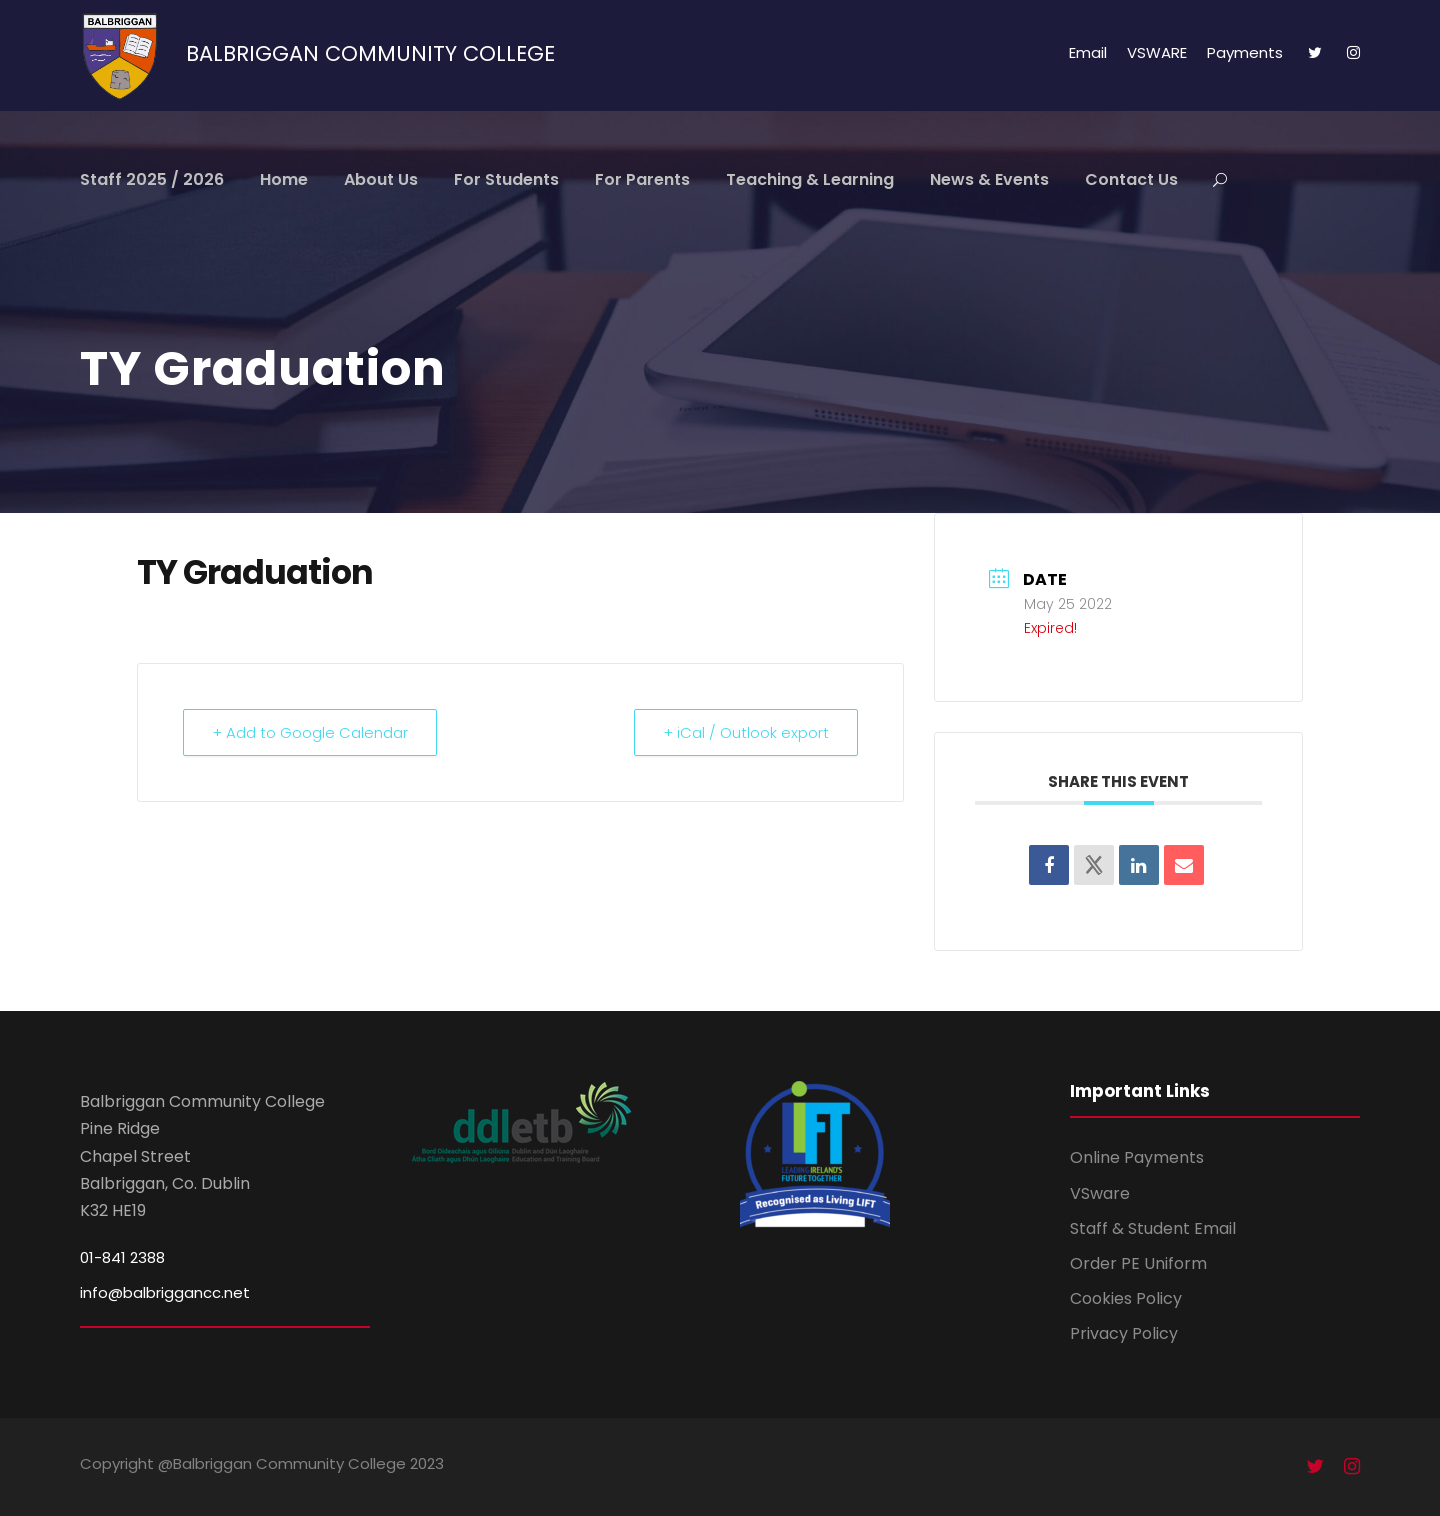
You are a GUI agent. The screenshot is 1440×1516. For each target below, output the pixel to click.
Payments (1245, 52)
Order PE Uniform (1138, 1263)
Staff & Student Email (1153, 1228)
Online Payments (1137, 1157)
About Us (381, 179)
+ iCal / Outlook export (746, 732)
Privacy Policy (1124, 1333)
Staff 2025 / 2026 (152, 179)
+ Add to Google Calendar (310, 732)
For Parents (642, 179)
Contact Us (1131, 179)
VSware (1100, 1193)
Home (284, 179)
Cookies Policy (1126, 1298)
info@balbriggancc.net (165, 1292)
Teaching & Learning (810, 179)
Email (1088, 52)
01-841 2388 (122, 1257)
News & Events (989, 179)
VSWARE (1157, 52)
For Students (506, 179)
